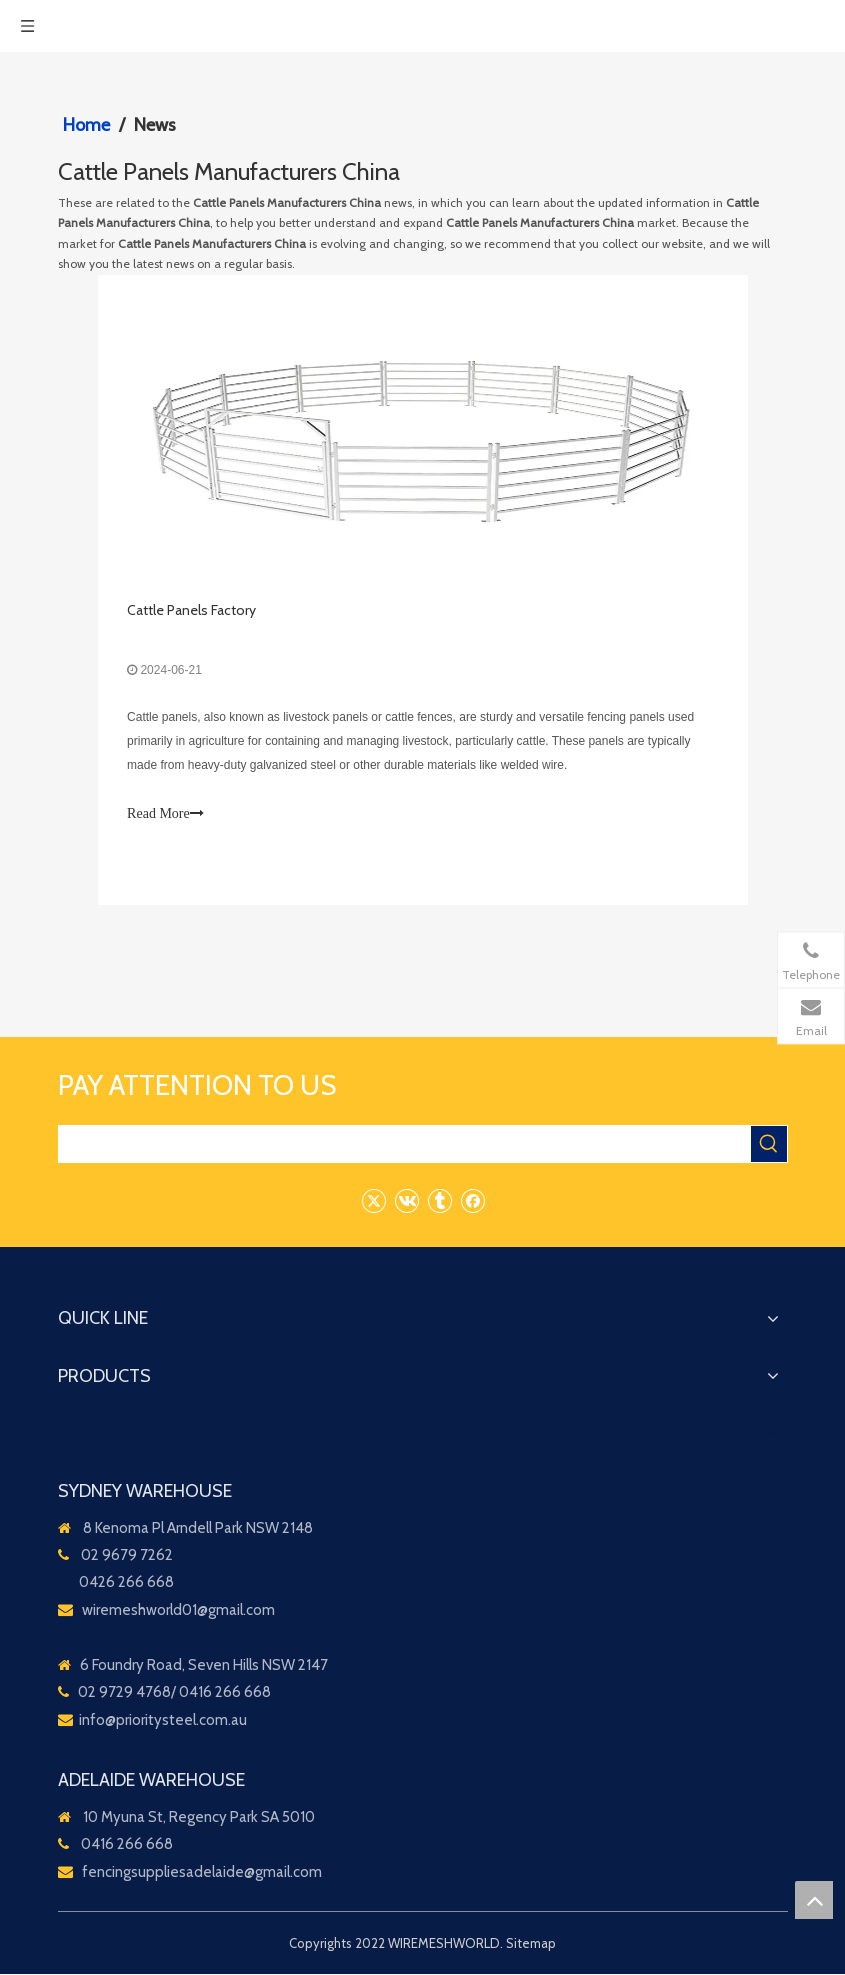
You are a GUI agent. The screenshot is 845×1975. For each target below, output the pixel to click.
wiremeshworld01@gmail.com (178, 1611)
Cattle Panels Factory (192, 611)
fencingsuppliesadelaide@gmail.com (202, 1873)
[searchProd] (405, 1145)
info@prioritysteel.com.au (163, 1721)
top (814, 1900)
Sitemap (531, 1944)
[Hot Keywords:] (769, 1145)
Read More (166, 815)
